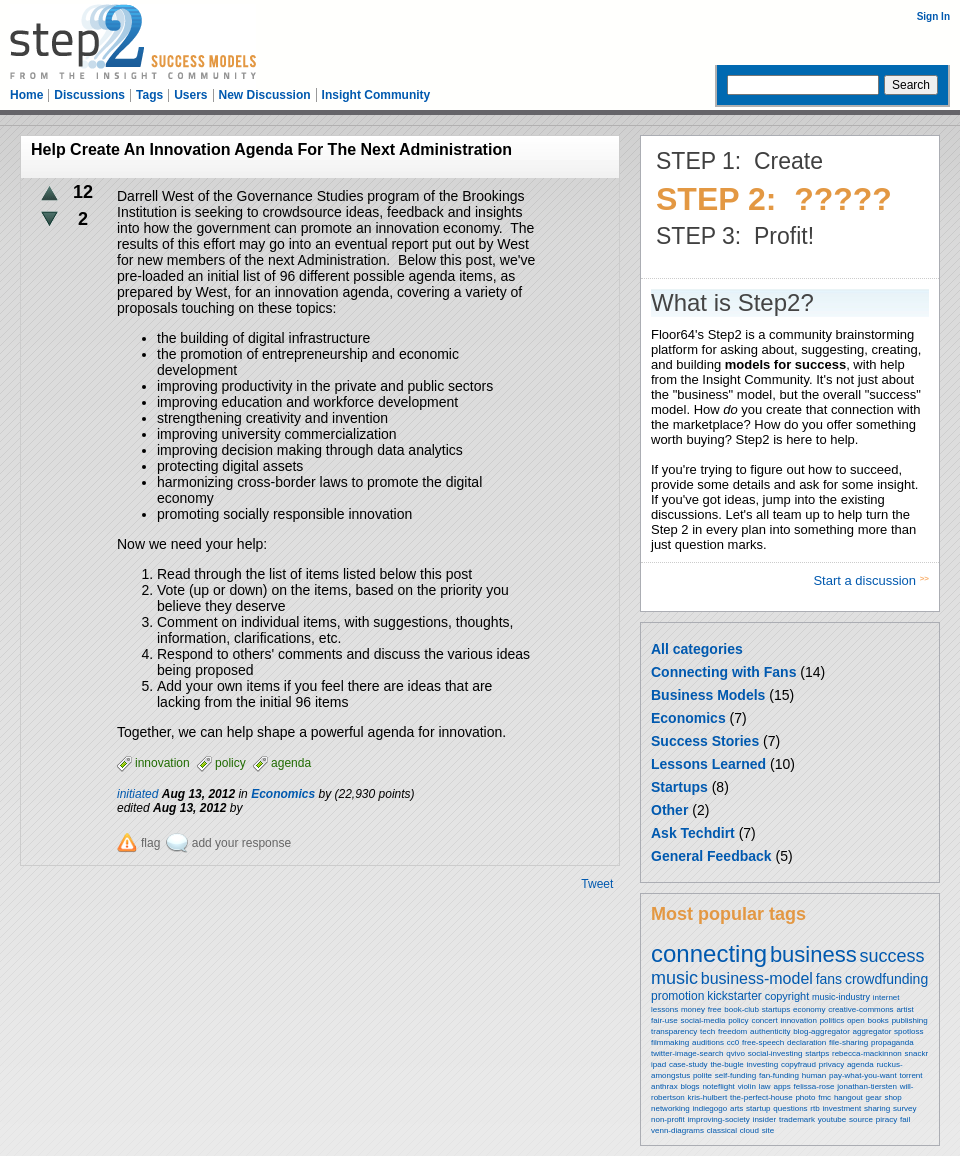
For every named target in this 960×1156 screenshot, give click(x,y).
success (892, 956)
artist (904, 1009)
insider (765, 1119)
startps (817, 1053)
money (693, 1009)
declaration (806, 1042)
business (813, 954)
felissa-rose (814, 1086)
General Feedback (711, 856)
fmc (824, 1097)
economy (809, 1009)
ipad (658, 1064)
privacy (831, 1064)
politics (832, 1020)
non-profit (668, 1119)
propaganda (892, 1042)
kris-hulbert (708, 1097)
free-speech (763, 1042)
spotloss (908, 1031)
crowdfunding (886, 979)
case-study (688, 1064)
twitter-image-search (687, 1053)
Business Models (708, 695)
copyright (787, 996)
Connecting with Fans (723, 672)
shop (892, 1097)
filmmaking (670, 1042)
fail (905, 1119)
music (674, 978)
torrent (910, 1075)
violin (747, 1086)
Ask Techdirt (693, 833)
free (715, 1009)
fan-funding (779, 1075)
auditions (708, 1042)
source (861, 1119)
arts (736, 1108)
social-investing (775, 1053)
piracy (886, 1119)
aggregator (872, 1031)
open (856, 1020)
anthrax (664, 1086)
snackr (917, 1053)
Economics (688, 718)
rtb (814, 1108)
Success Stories (705, 741)
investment (841, 1108)
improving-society (719, 1119)
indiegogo (709, 1108)
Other (669, 810)
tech (707, 1031)
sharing (877, 1108)
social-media (702, 1020)
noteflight (718, 1086)
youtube (832, 1119)
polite (702, 1075)
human (814, 1075)
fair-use (664, 1020)
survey (905, 1108)
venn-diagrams (677, 1130)
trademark (797, 1119)
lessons (664, 1009)
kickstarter (734, 996)
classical (722, 1130)
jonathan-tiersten (867, 1086)
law (765, 1086)
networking (670, 1108)
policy (738, 1020)
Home (26, 95)
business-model (757, 978)
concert (764, 1020)
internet (886, 997)
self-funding (735, 1075)
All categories (697, 649)
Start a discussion (866, 580)
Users (190, 95)
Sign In (933, 16)
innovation (798, 1020)
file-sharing (848, 1042)
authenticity (770, 1031)
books (877, 1020)
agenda (860, 1064)
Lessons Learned (708, 764)
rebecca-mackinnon (867, 1053)
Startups (679, 787)
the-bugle (726, 1064)
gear (874, 1097)
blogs (689, 1086)
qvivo (735, 1053)
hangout (848, 1097)
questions (790, 1108)
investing (763, 1064)
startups (776, 1009)
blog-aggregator (821, 1031)
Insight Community (376, 95)
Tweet (597, 884)
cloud (749, 1130)
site (768, 1130)
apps (781, 1086)
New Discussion (265, 95)
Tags (149, 95)
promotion (677, 996)
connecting (709, 953)
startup (758, 1108)
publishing (910, 1020)
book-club (741, 1009)
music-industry (841, 997)
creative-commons (860, 1009)
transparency (674, 1031)
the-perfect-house (761, 1097)
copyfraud (798, 1064)
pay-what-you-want (863, 1075)
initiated (137, 794)
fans (829, 979)
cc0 (733, 1042)
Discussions (89, 95)
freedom (732, 1031)
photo (805, 1097)
